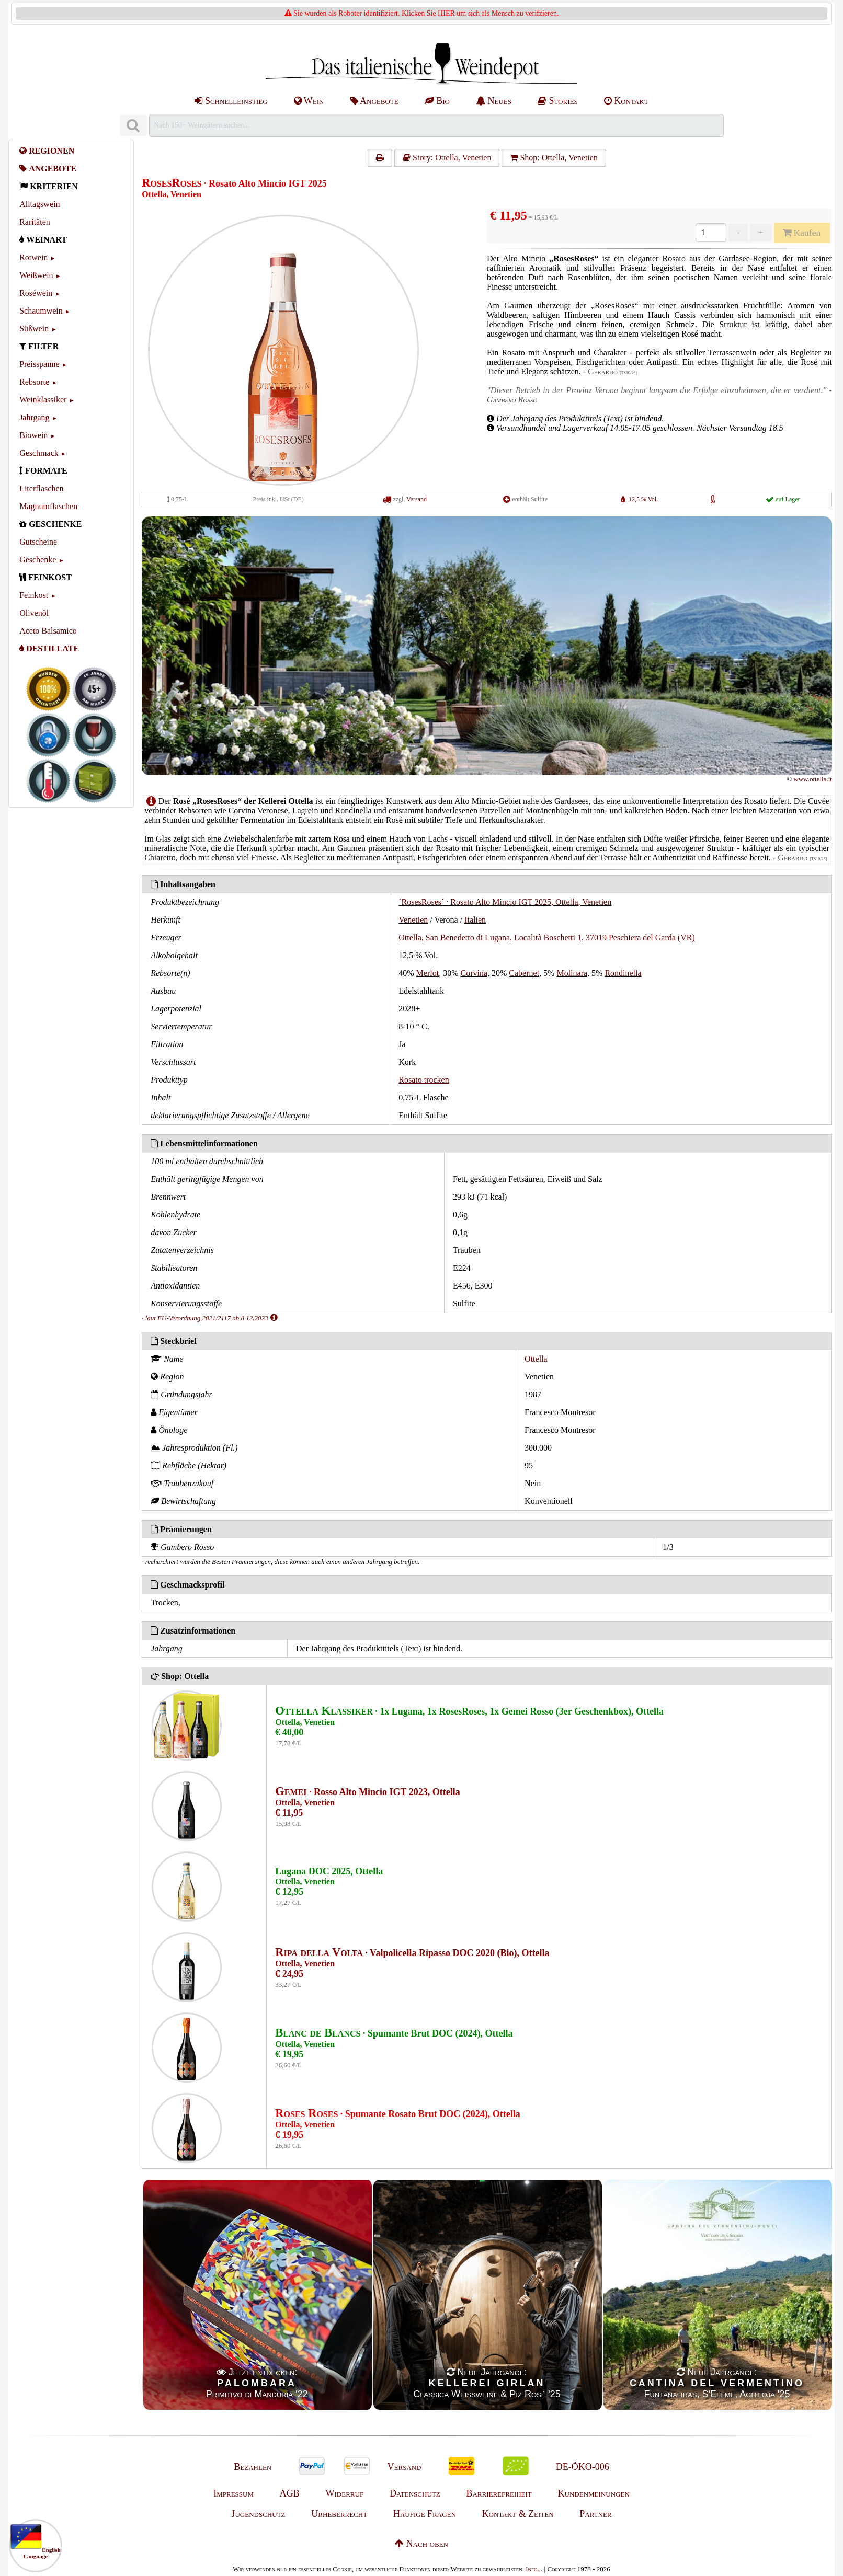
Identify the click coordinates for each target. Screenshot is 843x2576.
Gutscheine (38, 541)
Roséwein (35, 293)
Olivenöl (34, 612)
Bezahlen (252, 2467)
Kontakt (626, 101)
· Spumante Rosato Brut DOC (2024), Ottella (397, 2114)
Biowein (33, 435)
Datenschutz (415, 2493)
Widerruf (345, 2493)
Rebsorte (34, 381)
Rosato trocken (423, 1079)
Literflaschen (41, 488)
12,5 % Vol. (643, 499)
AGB (290, 2493)
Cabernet (524, 973)
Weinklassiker (42, 399)
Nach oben (421, 2543)
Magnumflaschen (48, 506)
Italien (475, 919)
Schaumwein (41, 310)
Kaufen (802, 232)
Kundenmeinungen (594, 2493)
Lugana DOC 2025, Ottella (329, 1871)
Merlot (427, 973)
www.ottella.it (812, 779)
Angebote (374, 101)
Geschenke (37, 559)
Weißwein (36, 275)
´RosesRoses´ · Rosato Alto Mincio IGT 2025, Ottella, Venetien (504, 902)
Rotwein (33, 257)
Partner (595, 2514)
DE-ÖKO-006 (582, 2467)
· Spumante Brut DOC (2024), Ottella (393, 2033)
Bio (437, 101)
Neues (493, 101)
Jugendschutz (258, 2514)
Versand (416, 499)
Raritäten (34, 221)
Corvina (473, 973)
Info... (534, 2569)
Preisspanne (39, 364)
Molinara (571, 973)
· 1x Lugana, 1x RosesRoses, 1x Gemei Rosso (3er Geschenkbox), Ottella (469, 1711)
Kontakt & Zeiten (518, 2514)
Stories (558, 101)
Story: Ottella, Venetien (447, 157)
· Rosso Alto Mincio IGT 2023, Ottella (367, 1792)
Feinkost (33, 595)
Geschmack (39, 452)
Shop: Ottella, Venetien (554, 157)
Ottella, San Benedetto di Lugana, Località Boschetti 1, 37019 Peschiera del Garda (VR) (546, 937)
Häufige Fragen (424, 2514)
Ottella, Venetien (171, 194)
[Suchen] (133, 125)
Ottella (536, 1358)
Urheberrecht (339, 2514)
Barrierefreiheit (498, 2493)
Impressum (233, 2493)
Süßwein (34, 328)
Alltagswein (39, 204)
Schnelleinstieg (231, 101)
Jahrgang (34, 417)
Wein (309, 101)
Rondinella (623, 973)
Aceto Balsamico (48, 630)
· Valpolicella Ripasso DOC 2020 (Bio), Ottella (412, 1953)
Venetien (413, 919)
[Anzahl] (711, 232)
